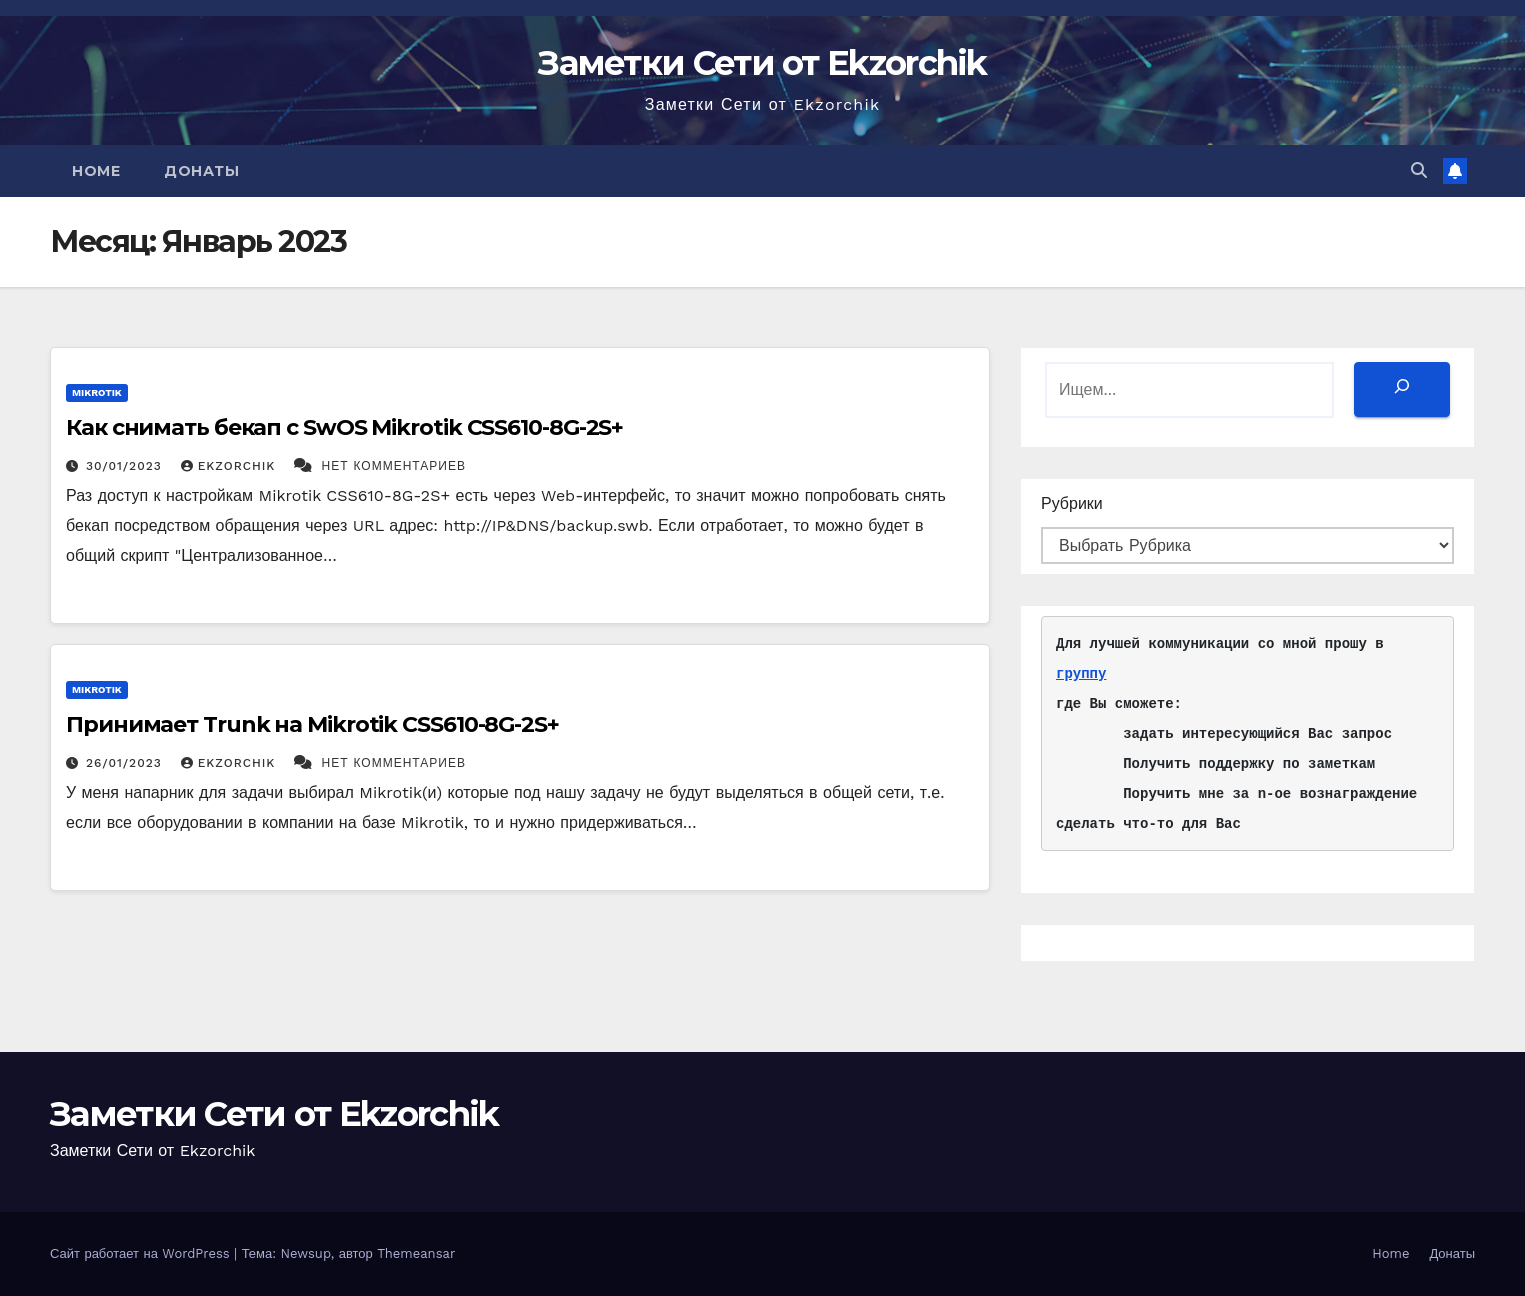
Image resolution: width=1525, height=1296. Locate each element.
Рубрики (1072, 503)
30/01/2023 (126, 466)
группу (1081, 673)
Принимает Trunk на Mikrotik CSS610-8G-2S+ (312, 724)
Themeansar (416, 1253)
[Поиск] (1402, 389)
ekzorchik (230, 466)
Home (96, 171)
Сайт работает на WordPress (142, 1253)
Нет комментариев (394, 466)
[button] (1419, 170)
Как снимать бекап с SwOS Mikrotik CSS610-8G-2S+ (344, 427)
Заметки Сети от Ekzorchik (762, 63)
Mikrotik (97, 392)
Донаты (201, 171)
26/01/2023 (126, 763)
